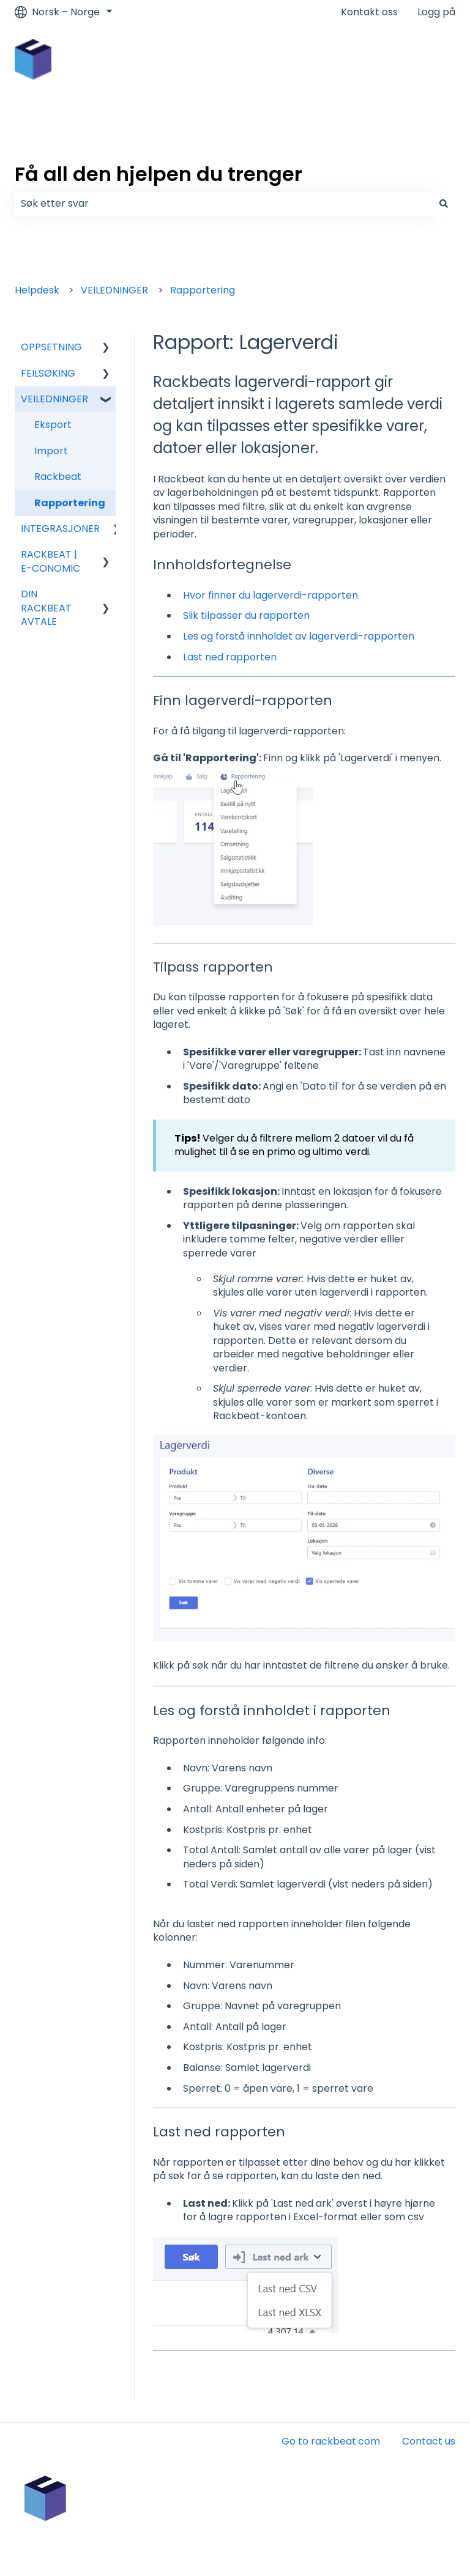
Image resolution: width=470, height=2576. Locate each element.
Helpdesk (37, 290)
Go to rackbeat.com (331, 2441)
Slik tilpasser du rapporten (246, 615)
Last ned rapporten (230, 657)
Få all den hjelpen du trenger (158, 174)
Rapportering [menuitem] (69, 503)
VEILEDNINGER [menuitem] (54, 399)
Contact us (428, 2441)
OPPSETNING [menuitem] (51, 347)
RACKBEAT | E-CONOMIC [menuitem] (50, 561)
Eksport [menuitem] (53, 425)
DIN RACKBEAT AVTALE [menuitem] (46, 608)
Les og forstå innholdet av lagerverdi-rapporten (298, 636)
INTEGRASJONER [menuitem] (60, 529)
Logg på (436, 12)
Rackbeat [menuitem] (57, 477)
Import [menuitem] (51, 451)
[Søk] (443, 203)
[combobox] (223, 203)
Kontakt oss (369, 12)
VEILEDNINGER (114, 290)
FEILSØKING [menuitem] (48, 373)
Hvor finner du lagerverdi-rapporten (270, 595)
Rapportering (202, 290)
